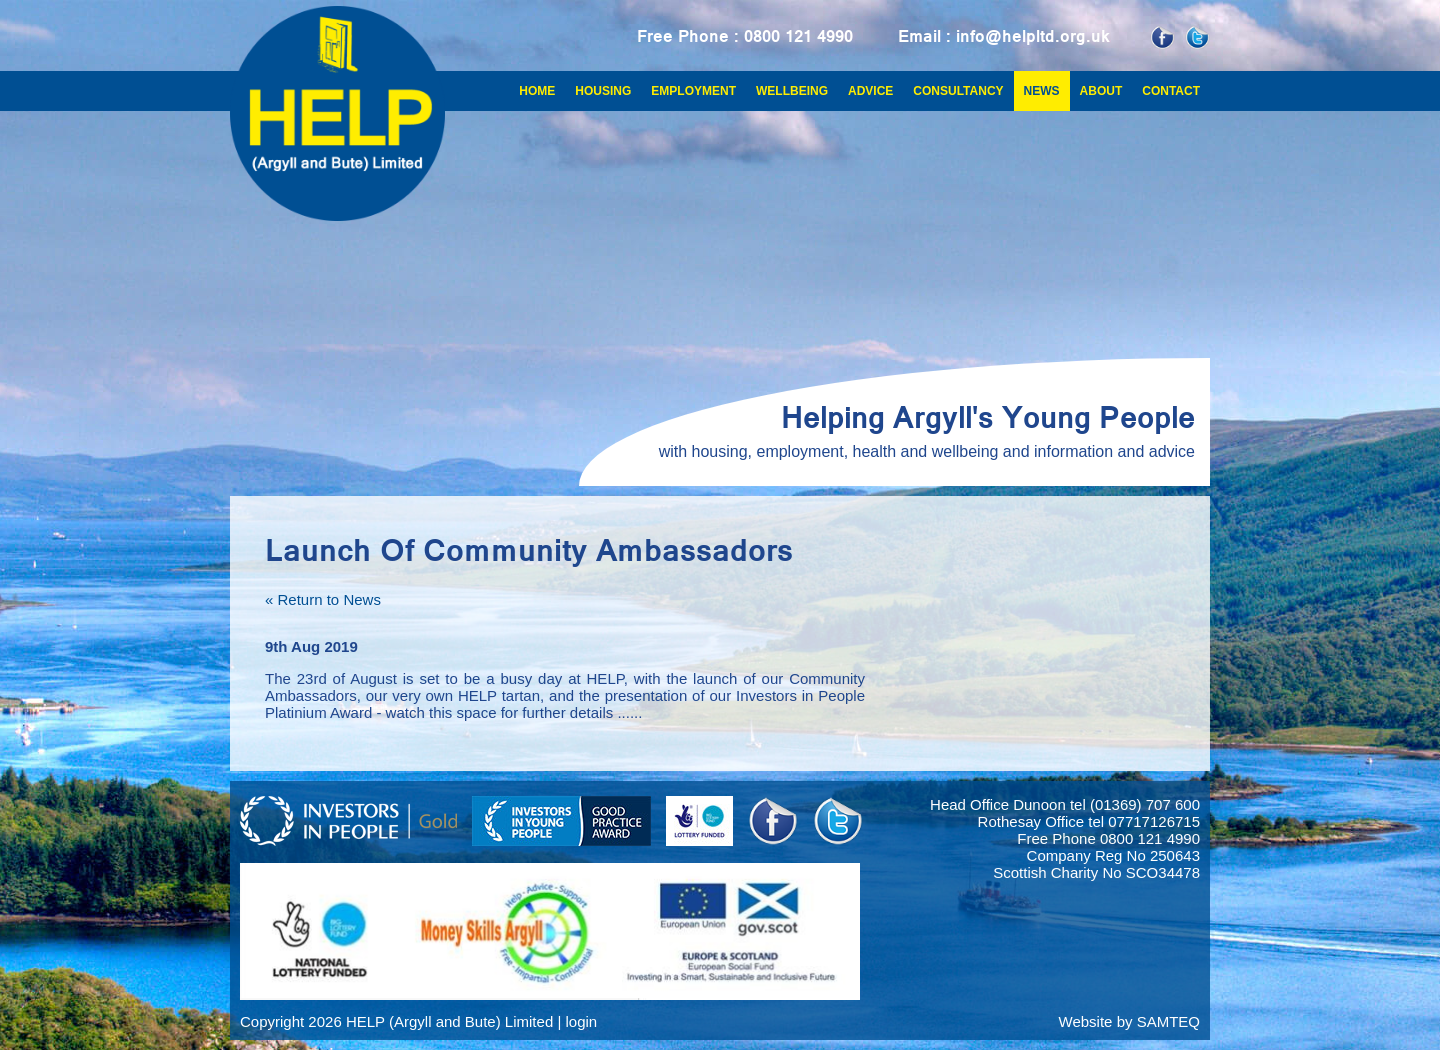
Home (537, 91)
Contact (1171, 91)
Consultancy (958, 91)
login (581, 1021)
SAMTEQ (1168, 1021)
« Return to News (323, 599)
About (1101, 91)
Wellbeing (792, 91)
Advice (870, 91)
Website (1086, 1021)
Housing (603, 91)
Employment (693, 91)
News (1042, 91)
